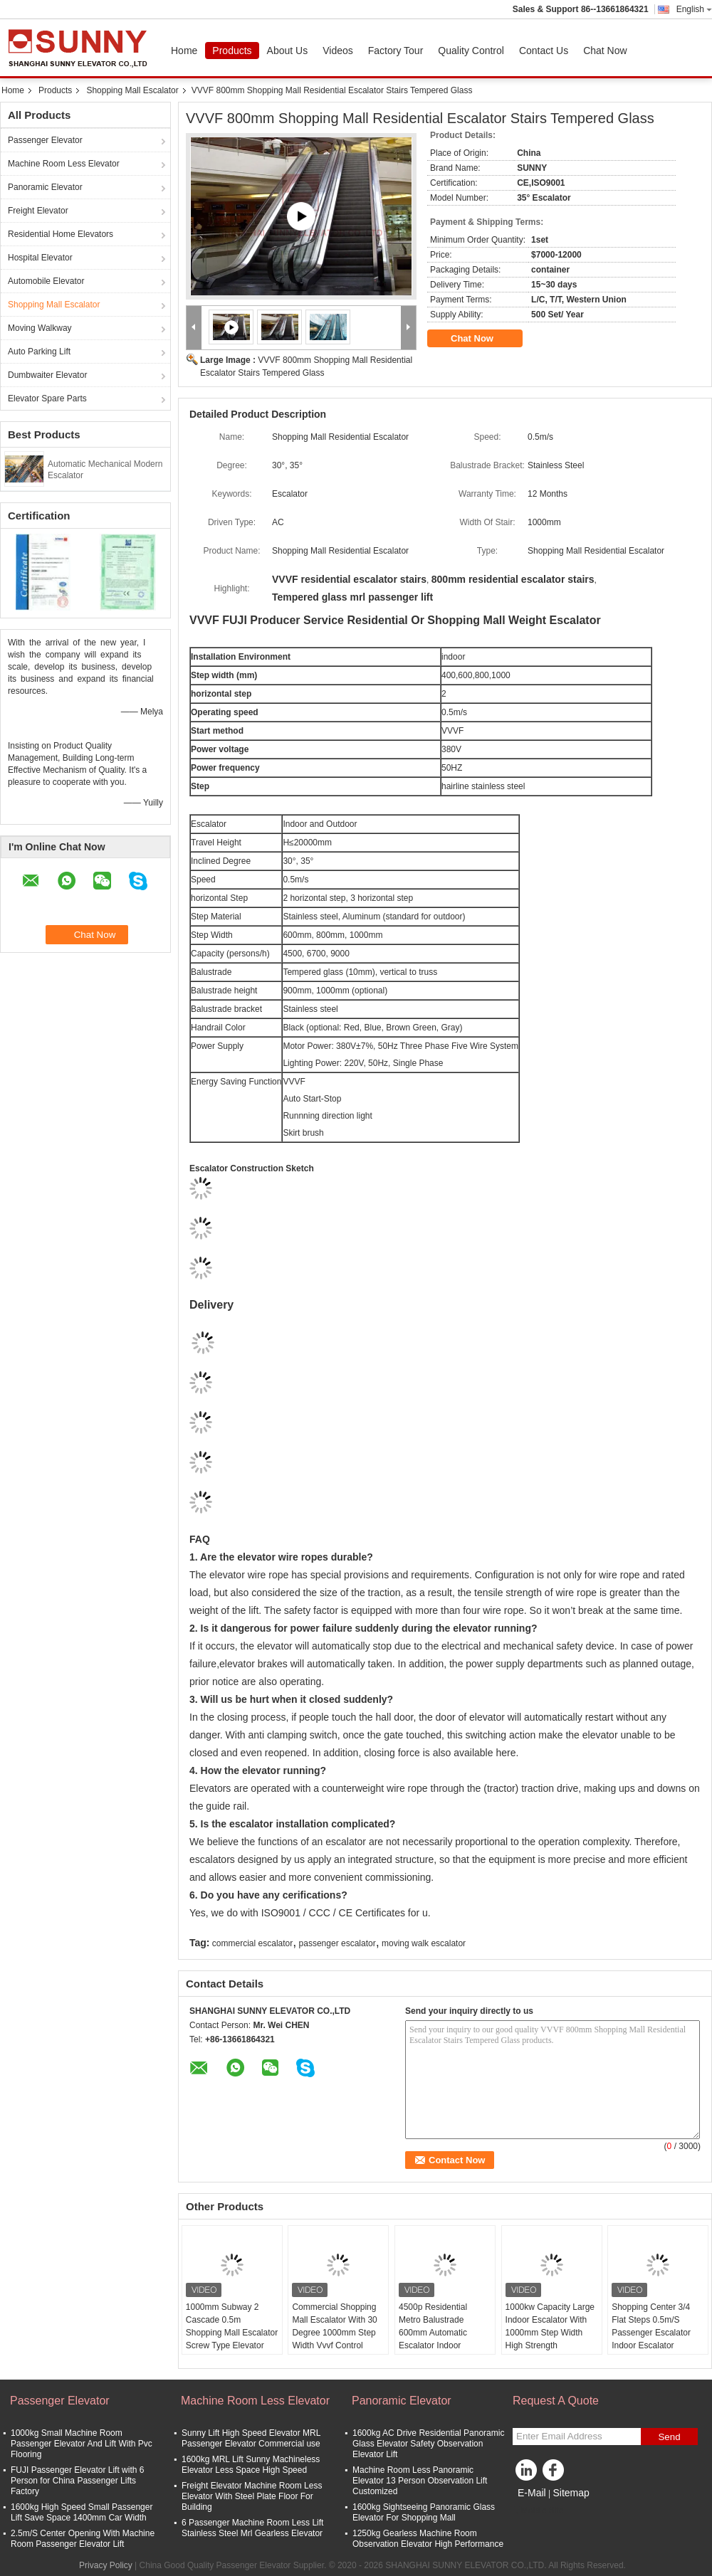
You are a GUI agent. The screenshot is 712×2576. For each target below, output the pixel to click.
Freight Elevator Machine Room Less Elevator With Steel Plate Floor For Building (252, 2496)
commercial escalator (252, 1943)
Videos (338, 50)
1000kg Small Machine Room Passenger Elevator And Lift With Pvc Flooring (81, 2443)
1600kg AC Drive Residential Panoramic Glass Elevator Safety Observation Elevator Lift (428, 2443)
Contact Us (543, 50)
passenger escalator (337, 1943)
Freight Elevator (38, 211)
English (694, 9)
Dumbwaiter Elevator (47, 375)
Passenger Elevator (45, 140)
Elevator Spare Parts (47, 398)
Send (669, 2437)
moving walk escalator (424, 1943)
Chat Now (605, 51)
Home (184, 50)
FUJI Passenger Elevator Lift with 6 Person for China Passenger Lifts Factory (77, 2480)
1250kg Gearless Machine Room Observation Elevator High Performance (427, 2538)
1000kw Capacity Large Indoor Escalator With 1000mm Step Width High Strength (550, 2326)
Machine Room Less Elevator (64, 164)
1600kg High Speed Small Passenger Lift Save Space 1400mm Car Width (81, 2512)
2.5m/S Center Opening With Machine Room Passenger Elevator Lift (83, 2538)
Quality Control (471, 50)
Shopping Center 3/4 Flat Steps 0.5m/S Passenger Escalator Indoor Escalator (651, 2326)
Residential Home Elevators (60, 234)
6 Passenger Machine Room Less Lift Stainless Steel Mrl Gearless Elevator (252, 2528)
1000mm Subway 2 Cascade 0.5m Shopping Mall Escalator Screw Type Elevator (232, 2326)
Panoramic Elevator (45, 187)
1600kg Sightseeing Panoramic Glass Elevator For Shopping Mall (423, 2512)
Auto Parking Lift (39, 352)
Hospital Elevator (40, 258)
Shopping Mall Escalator (132, 90)
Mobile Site (538, 2511)
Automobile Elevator (46, 281)
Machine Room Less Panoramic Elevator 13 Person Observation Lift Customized (419, 2480)
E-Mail (532, 2492)
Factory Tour (396, 50)
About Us (287, 50)
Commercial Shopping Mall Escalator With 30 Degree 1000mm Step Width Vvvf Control (334, 2326)
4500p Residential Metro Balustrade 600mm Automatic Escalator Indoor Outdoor (433, 2332)
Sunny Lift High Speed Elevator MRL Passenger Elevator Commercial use (251, 2438)
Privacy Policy (105, 2565)
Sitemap (571, 2492)
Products (231, 50)
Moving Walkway (40, 328)
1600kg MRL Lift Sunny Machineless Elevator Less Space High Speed (251, 2464)
